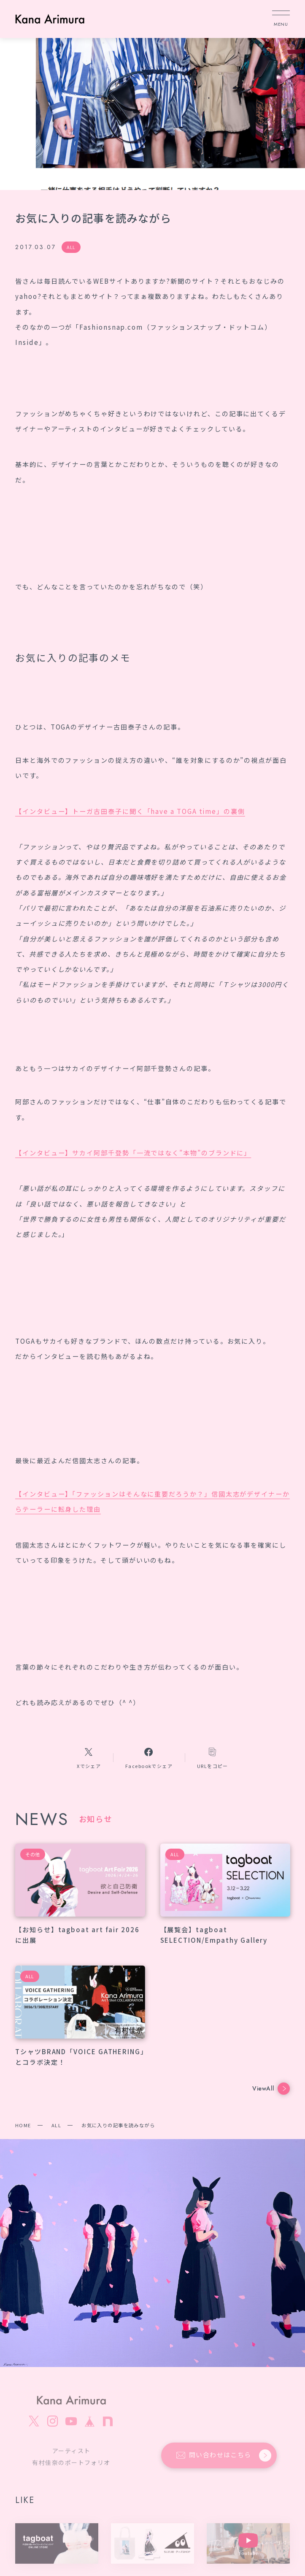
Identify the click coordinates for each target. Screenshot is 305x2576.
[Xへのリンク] (88, 1758)
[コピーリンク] (212, 1758)
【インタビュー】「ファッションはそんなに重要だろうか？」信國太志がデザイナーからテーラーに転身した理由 (152, 1501)
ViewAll (271, 2088)
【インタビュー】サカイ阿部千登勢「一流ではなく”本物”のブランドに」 (133, 1152)
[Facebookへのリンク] (149, 1758)
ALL (56, 2125)
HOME (23, 2125)
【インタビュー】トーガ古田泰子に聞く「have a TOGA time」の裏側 (130, 811)
